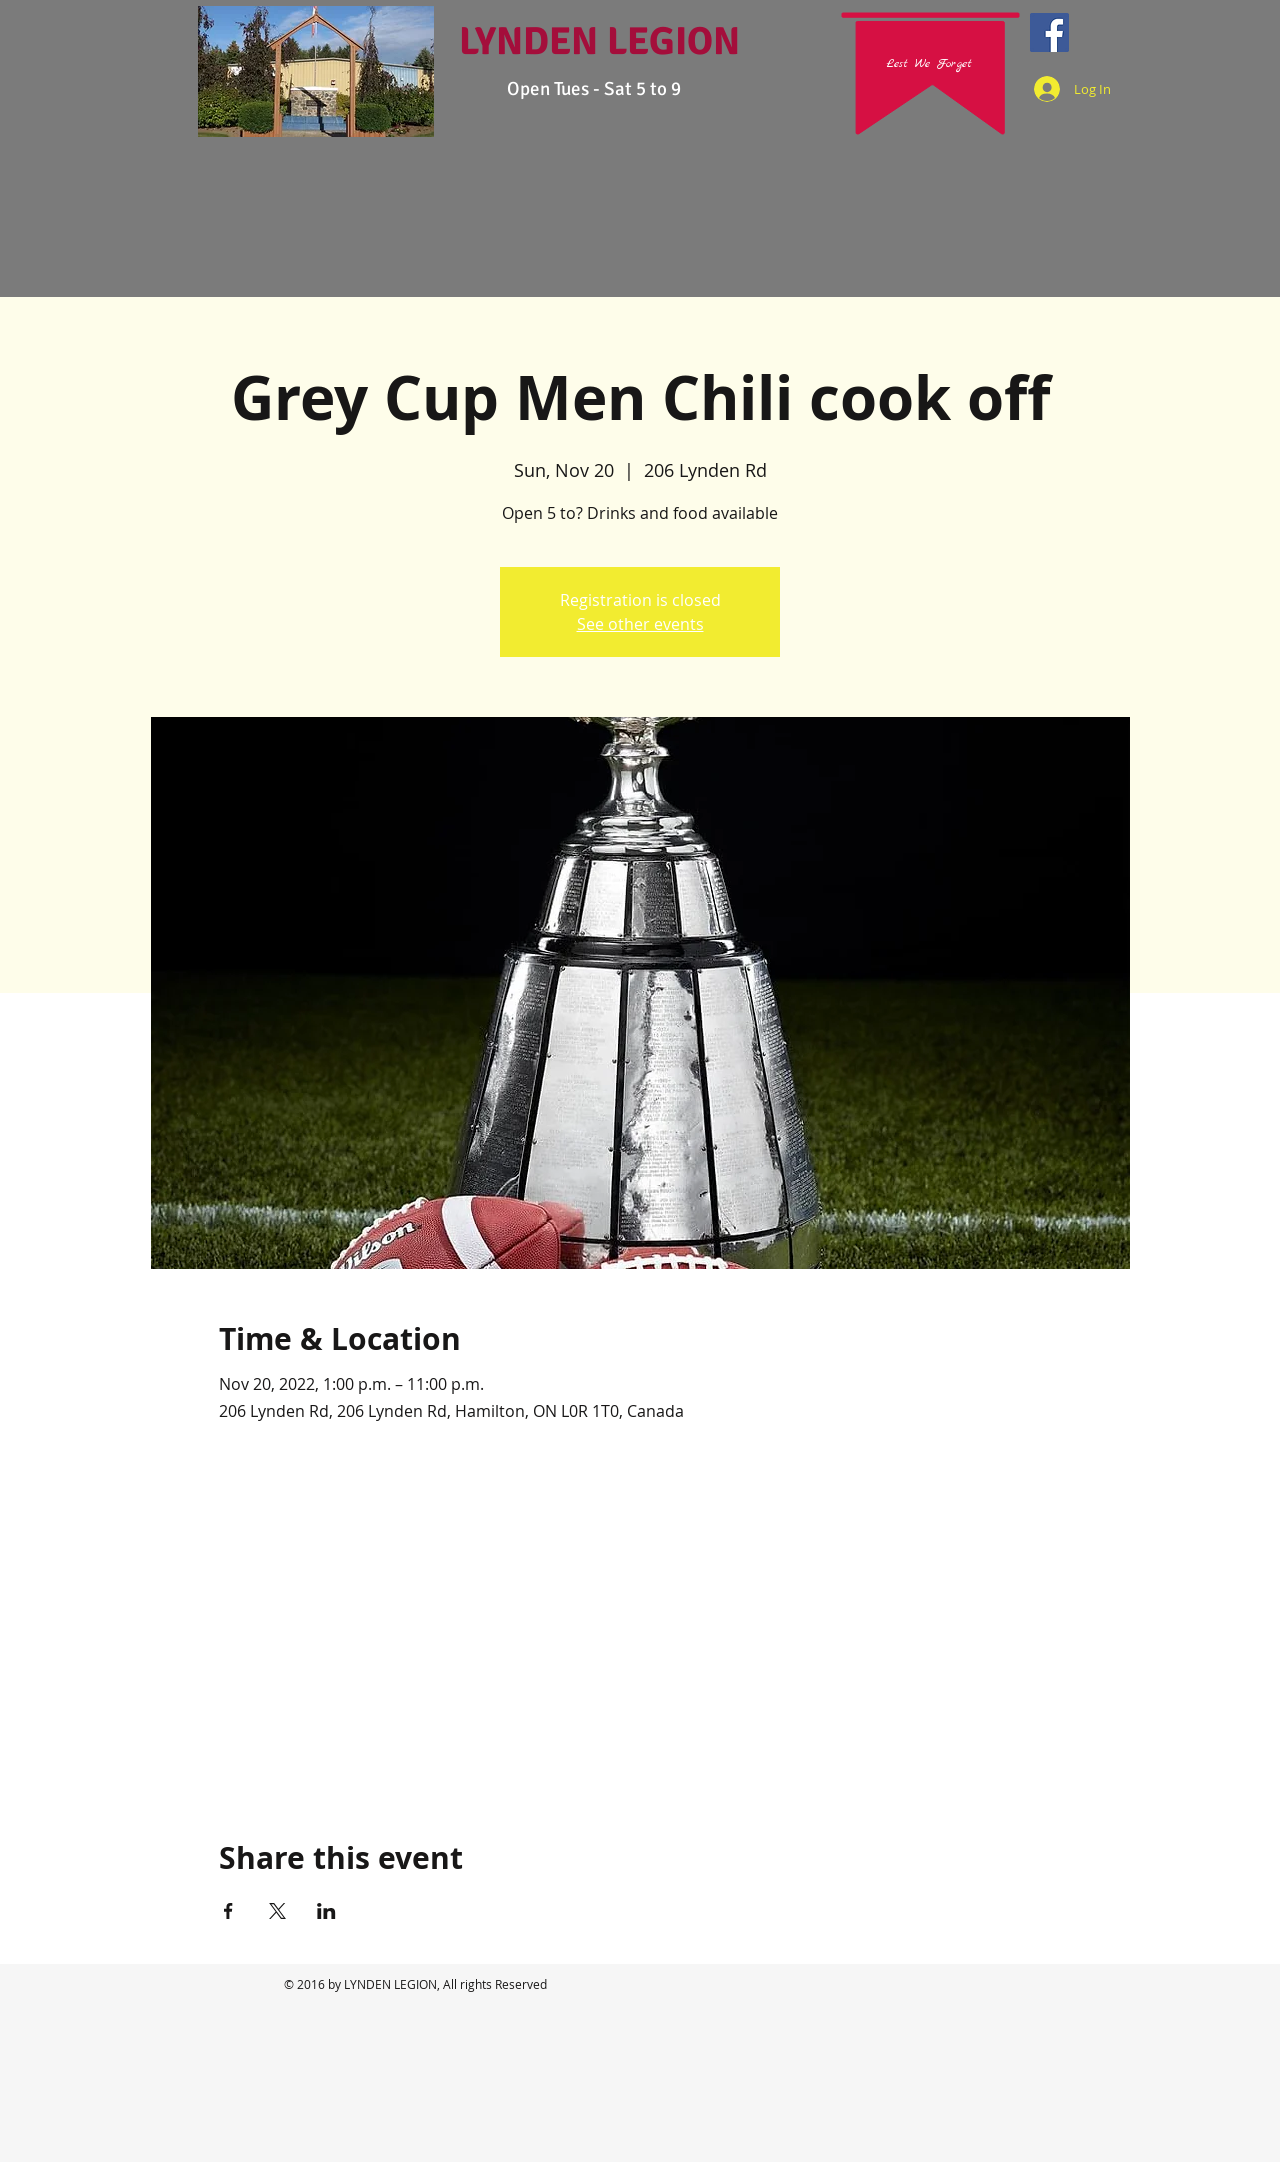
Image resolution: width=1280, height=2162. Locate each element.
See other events (640, 624)
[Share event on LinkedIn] (326, 1911)
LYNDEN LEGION (599, 41)
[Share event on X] (277, 1911)
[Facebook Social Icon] (1049, 32)
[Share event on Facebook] (228, 1911)
